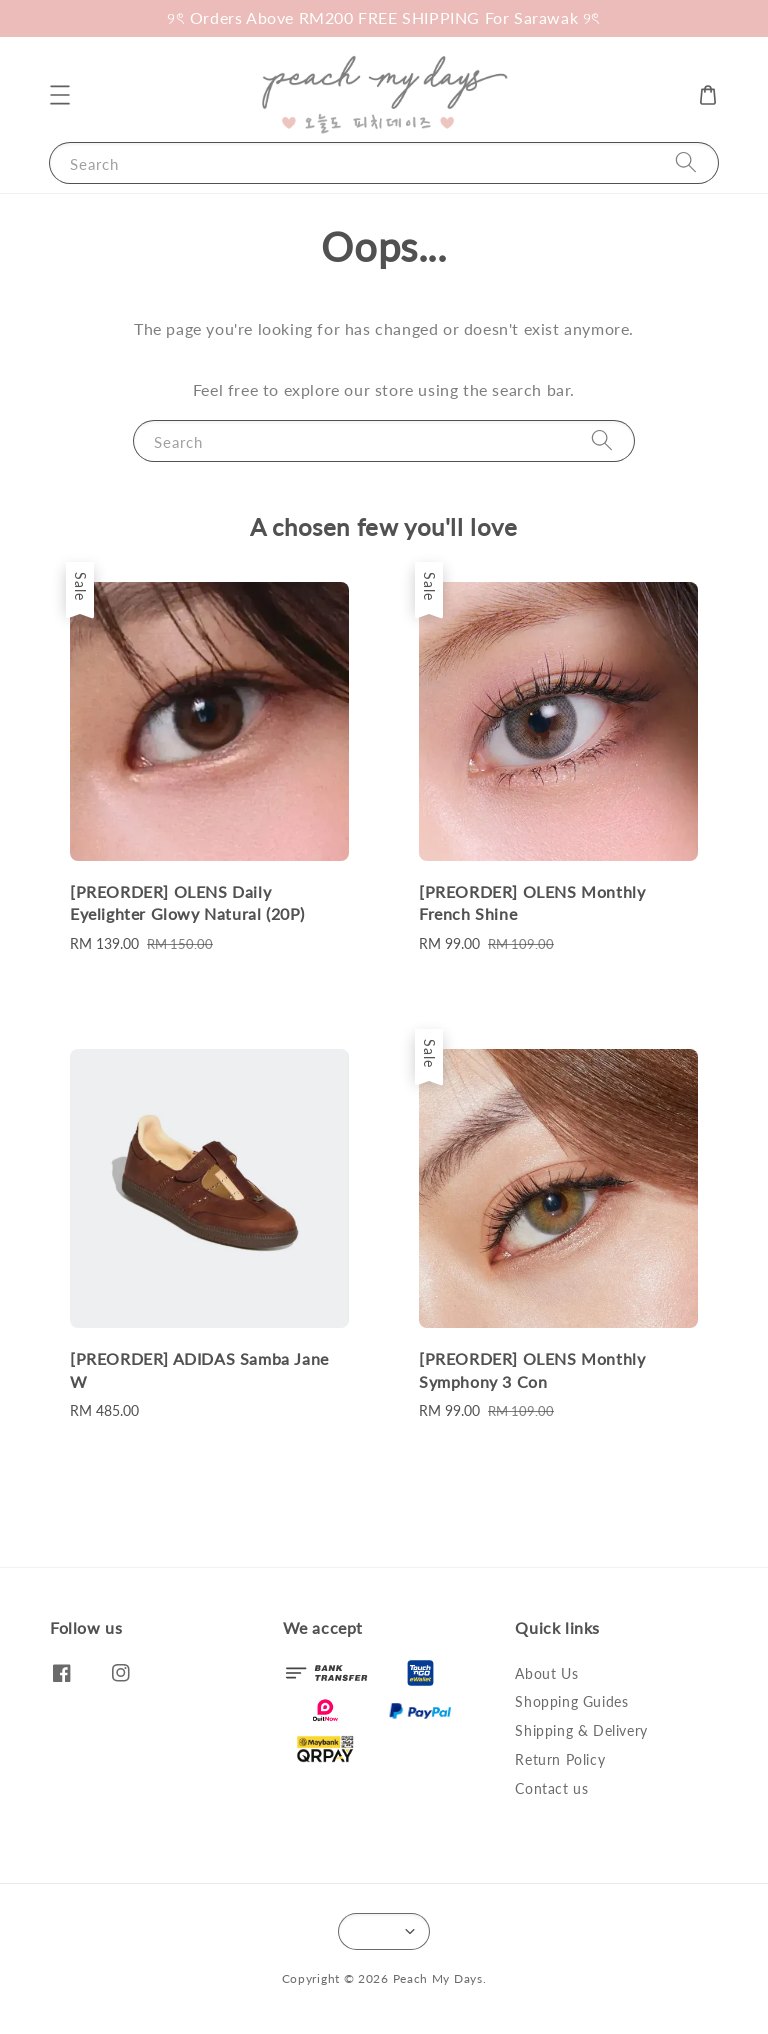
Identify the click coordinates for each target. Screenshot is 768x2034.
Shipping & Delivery (581, 1730)
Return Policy (560, 1759)
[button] (60, 95)
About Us (546, 1673)
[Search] (686, 162)
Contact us (551, 1788)
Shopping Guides (571, 1701)
